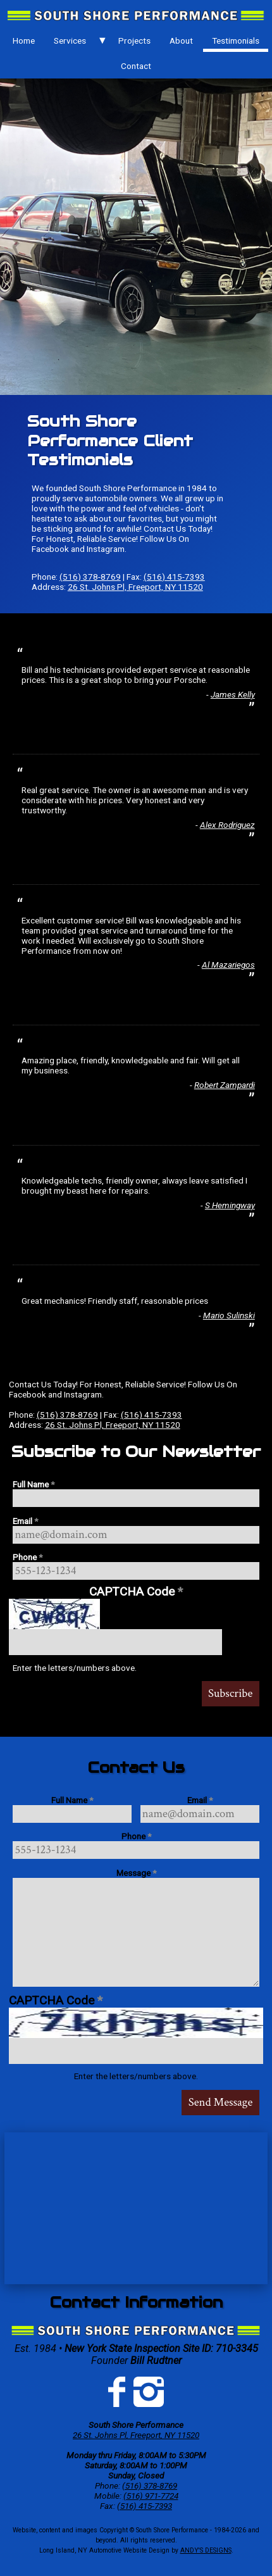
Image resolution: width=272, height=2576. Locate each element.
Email (25, 1521)
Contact (136, 66)
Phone (27, 1557)
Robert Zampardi (224, 1085)
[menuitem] (23, 40)
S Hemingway (230, 1205)
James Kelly (233, 694)
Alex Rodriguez (227, 825)
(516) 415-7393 (174, 577)
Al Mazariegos (228, 965)
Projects (134, 40)
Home (24, 40)
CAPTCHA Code (136, 1591)
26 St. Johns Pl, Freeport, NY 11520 (135, 587)
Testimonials (235, 40)
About (181, 40)
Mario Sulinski (229, 1315)
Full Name (33, 1484)
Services (70, 40)
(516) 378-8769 (90, 577)
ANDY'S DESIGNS (206, 2550)
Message (136, 1873)
